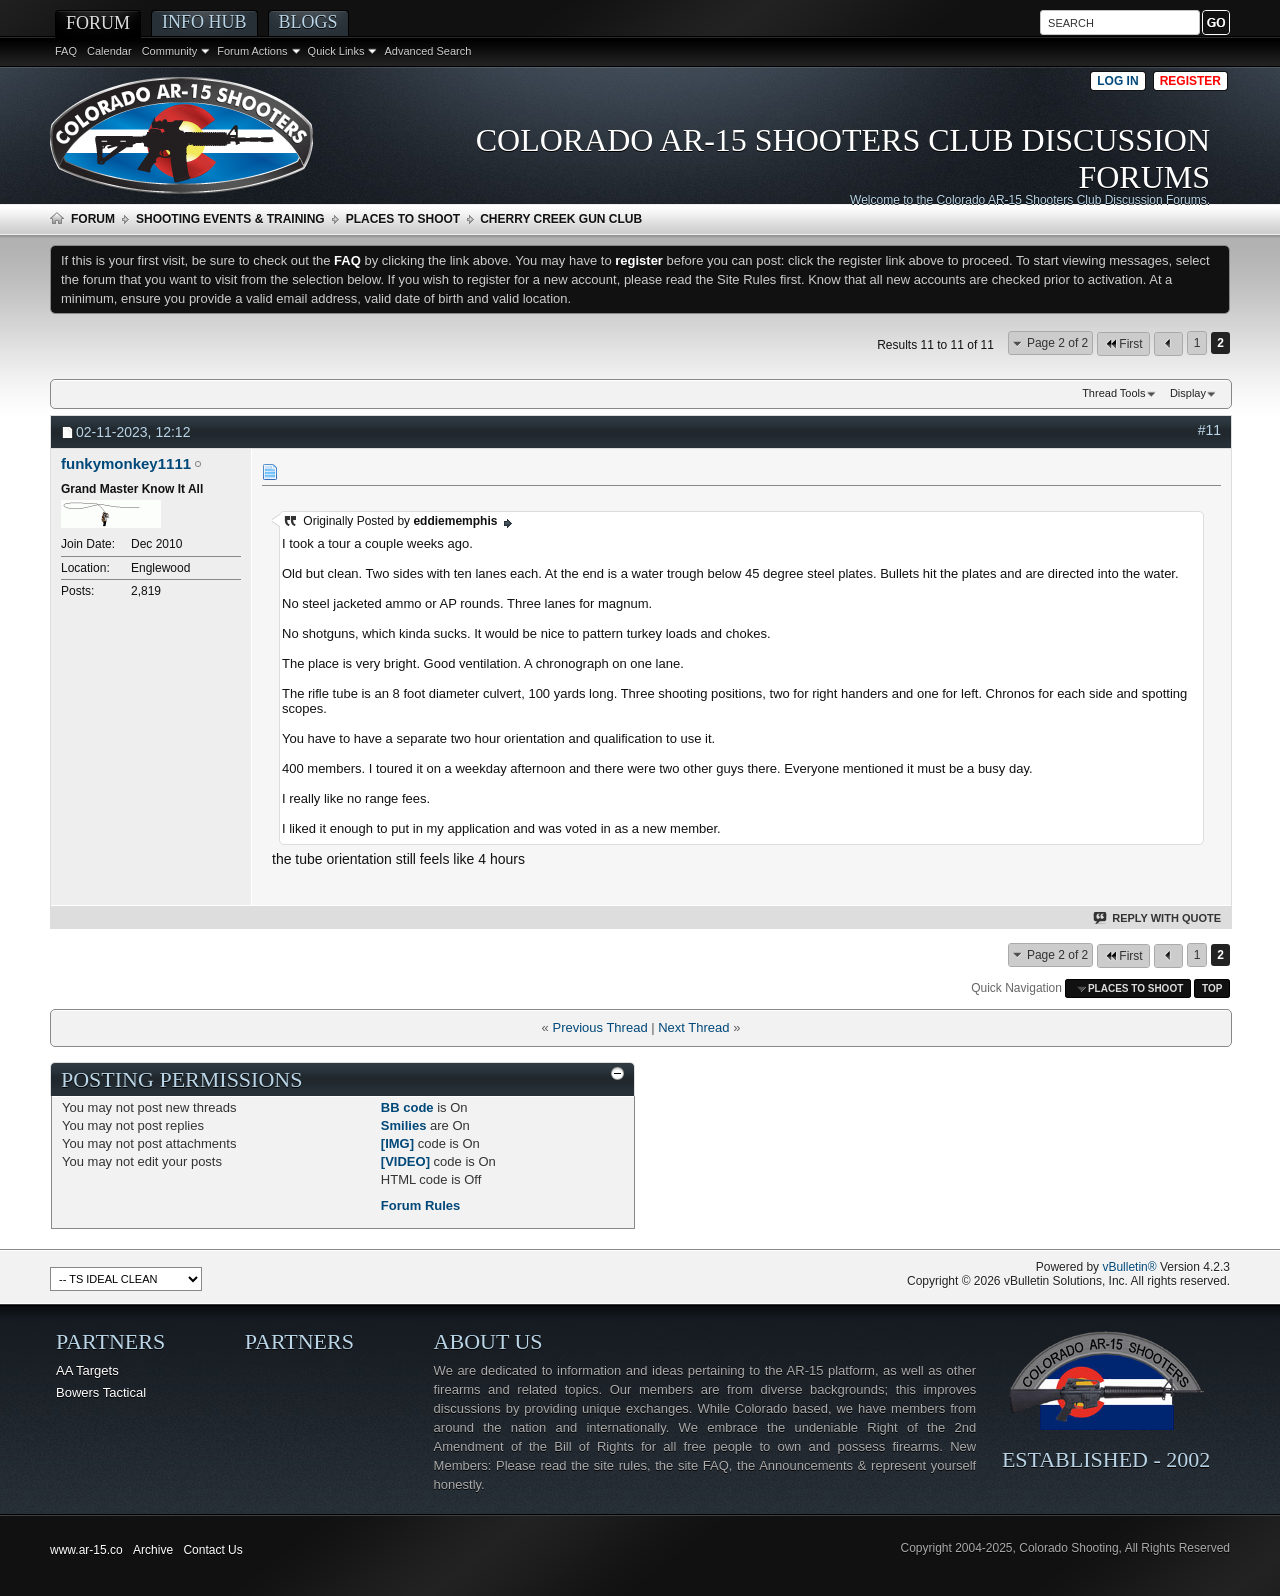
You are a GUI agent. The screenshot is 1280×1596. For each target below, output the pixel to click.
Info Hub (204, 22)
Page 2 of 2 (1057, 343)
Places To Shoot (403, 219)
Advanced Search (427, 51)
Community (170, 51)
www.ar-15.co (86, 1550)
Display (1188, 393)
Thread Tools (1113, 393)
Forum (98, 23)
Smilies (404, 1125)
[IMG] (397, 1143)
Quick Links (336, 51)
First (1123, 343)
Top (1212, 988)
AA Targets (87, 1370)
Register (1190, 81)
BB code (407, 1107)
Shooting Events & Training (230, 219)
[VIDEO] (405, 1161)
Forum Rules (420, 1205)
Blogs (308, 22)
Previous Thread (599, 1027)
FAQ (66, 51)
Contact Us (212, 1550)
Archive (153, 1550)
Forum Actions (252, 51)
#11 (1209, 430)
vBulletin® (1129, 1267)
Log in (1117, 81)
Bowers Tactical (101, 1392)
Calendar (109, 51)
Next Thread (693, 1027)
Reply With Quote (1158, 918)
